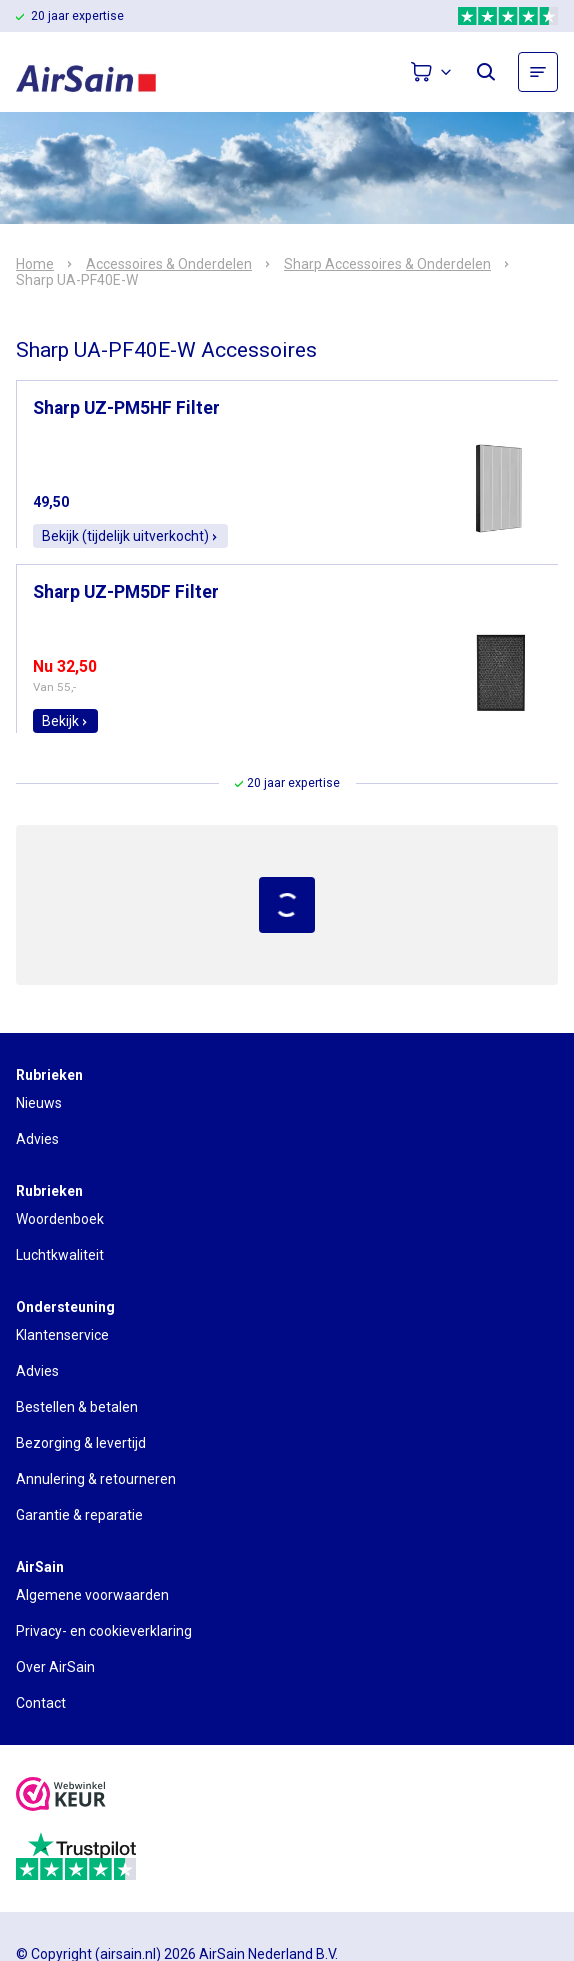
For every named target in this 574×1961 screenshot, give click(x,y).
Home (35, 264)
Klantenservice (62, 1335)
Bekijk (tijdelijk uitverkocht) (130, 536)
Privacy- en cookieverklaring (104, 1631)
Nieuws (39, 1103)
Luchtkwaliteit (60, 1255)
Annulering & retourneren (96, 1479)
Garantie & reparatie (79, 1515)
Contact (41, 1703)
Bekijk (65, 721)
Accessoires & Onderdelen (169, 264)
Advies (37, 1139)
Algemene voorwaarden (92, 1595)
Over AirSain (55, 1667)
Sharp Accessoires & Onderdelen (387, 264)
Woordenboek (60, 1219)
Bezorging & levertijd (81, 1443)
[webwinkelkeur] (61, 1796)
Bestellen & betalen (77, 1407)
